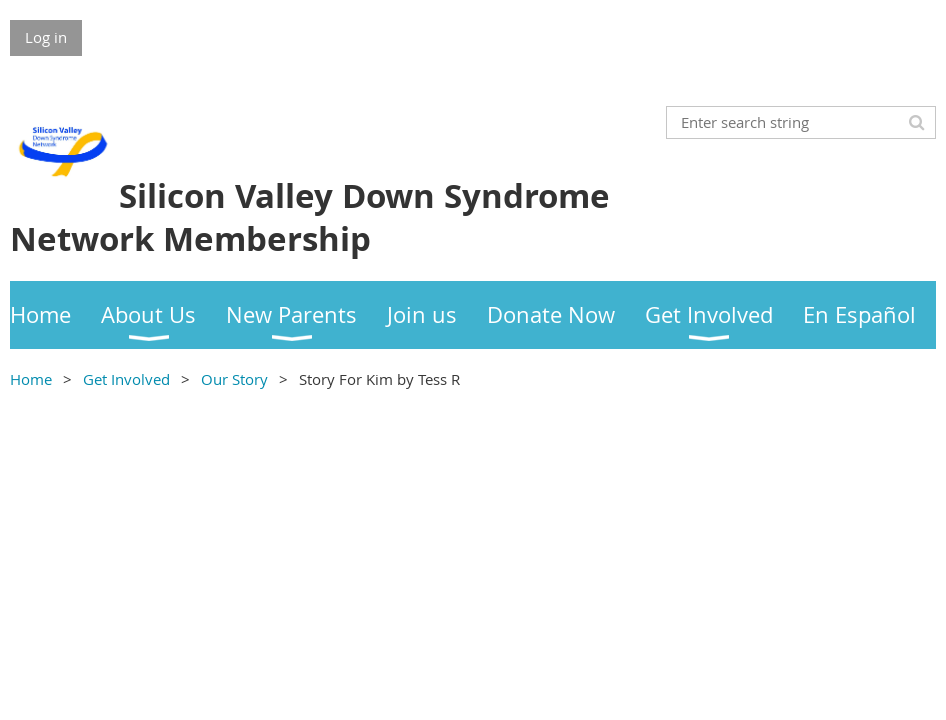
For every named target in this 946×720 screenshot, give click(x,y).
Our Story (234, 379)
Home (31, 379)
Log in (46, 37)
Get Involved (126, 379)
